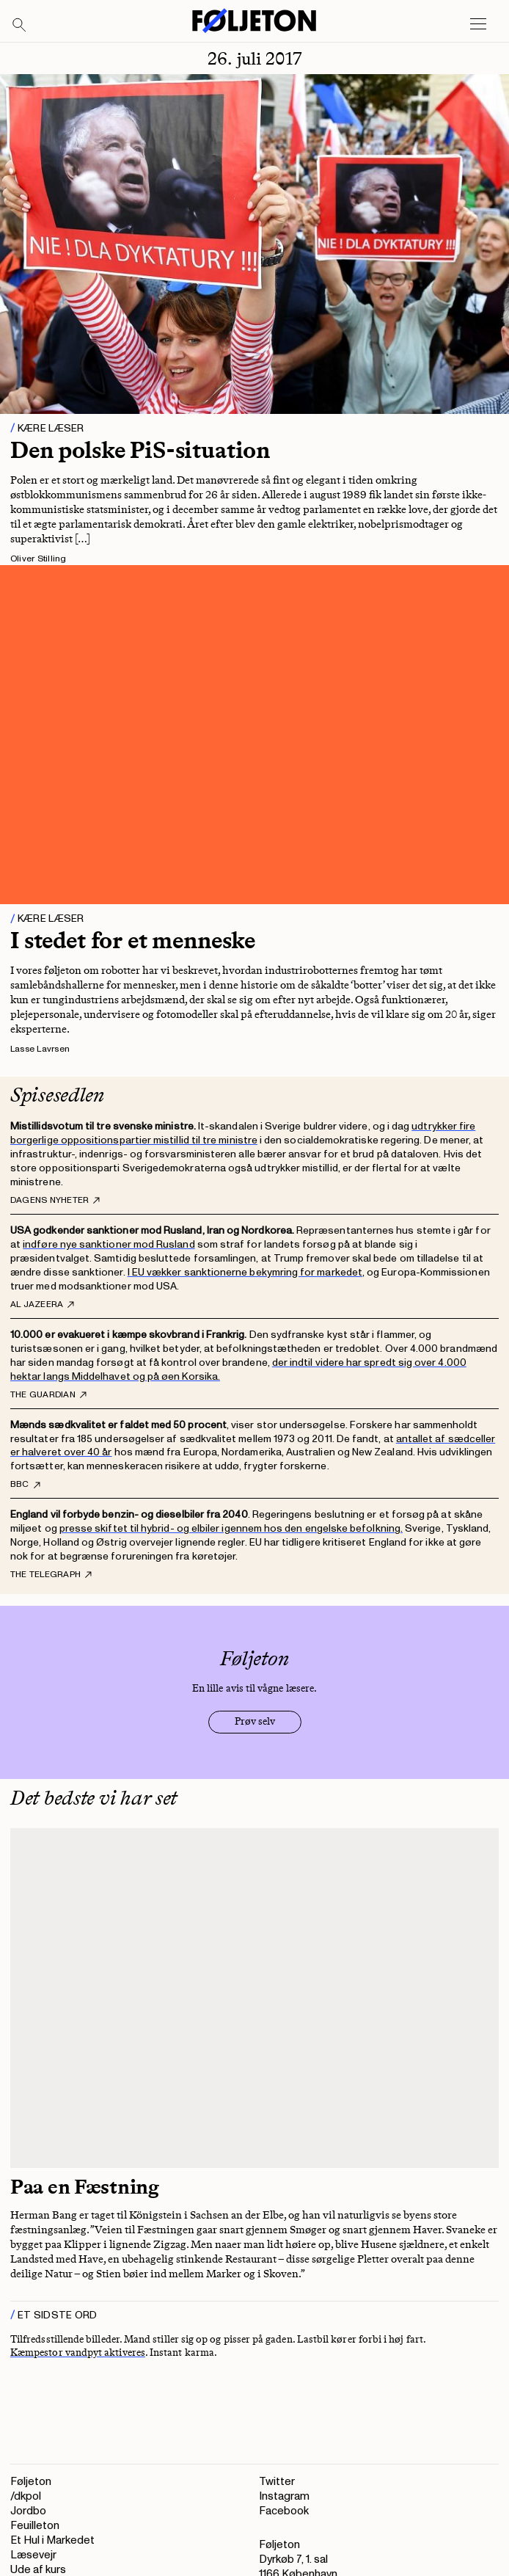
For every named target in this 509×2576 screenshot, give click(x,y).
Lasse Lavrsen (40, 1049)
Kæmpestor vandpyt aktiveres (77, 2352)
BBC (25, 1485)
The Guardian (48, 1395)
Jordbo (28, 2511)
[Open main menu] (478, 24)
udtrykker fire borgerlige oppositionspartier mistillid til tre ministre (242, 1133)
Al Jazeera (42, 1305)
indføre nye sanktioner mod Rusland (108, 1244)
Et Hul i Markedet (52, 2540)
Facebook (284, 2511)
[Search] (19, 25)
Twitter (277, 2481)
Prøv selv (255, 1721)
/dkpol (25, 2496)
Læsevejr (33, 2555)
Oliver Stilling (38, 559)
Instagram (284, 2496)
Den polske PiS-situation (140, 450)
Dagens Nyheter (55, 1201)
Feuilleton (34, 2525)
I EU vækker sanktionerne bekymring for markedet (245, 1272)
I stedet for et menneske (132, 940)
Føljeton (30, 2481)
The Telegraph (51, 1575)
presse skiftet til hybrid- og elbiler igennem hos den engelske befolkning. (231, 1528)
